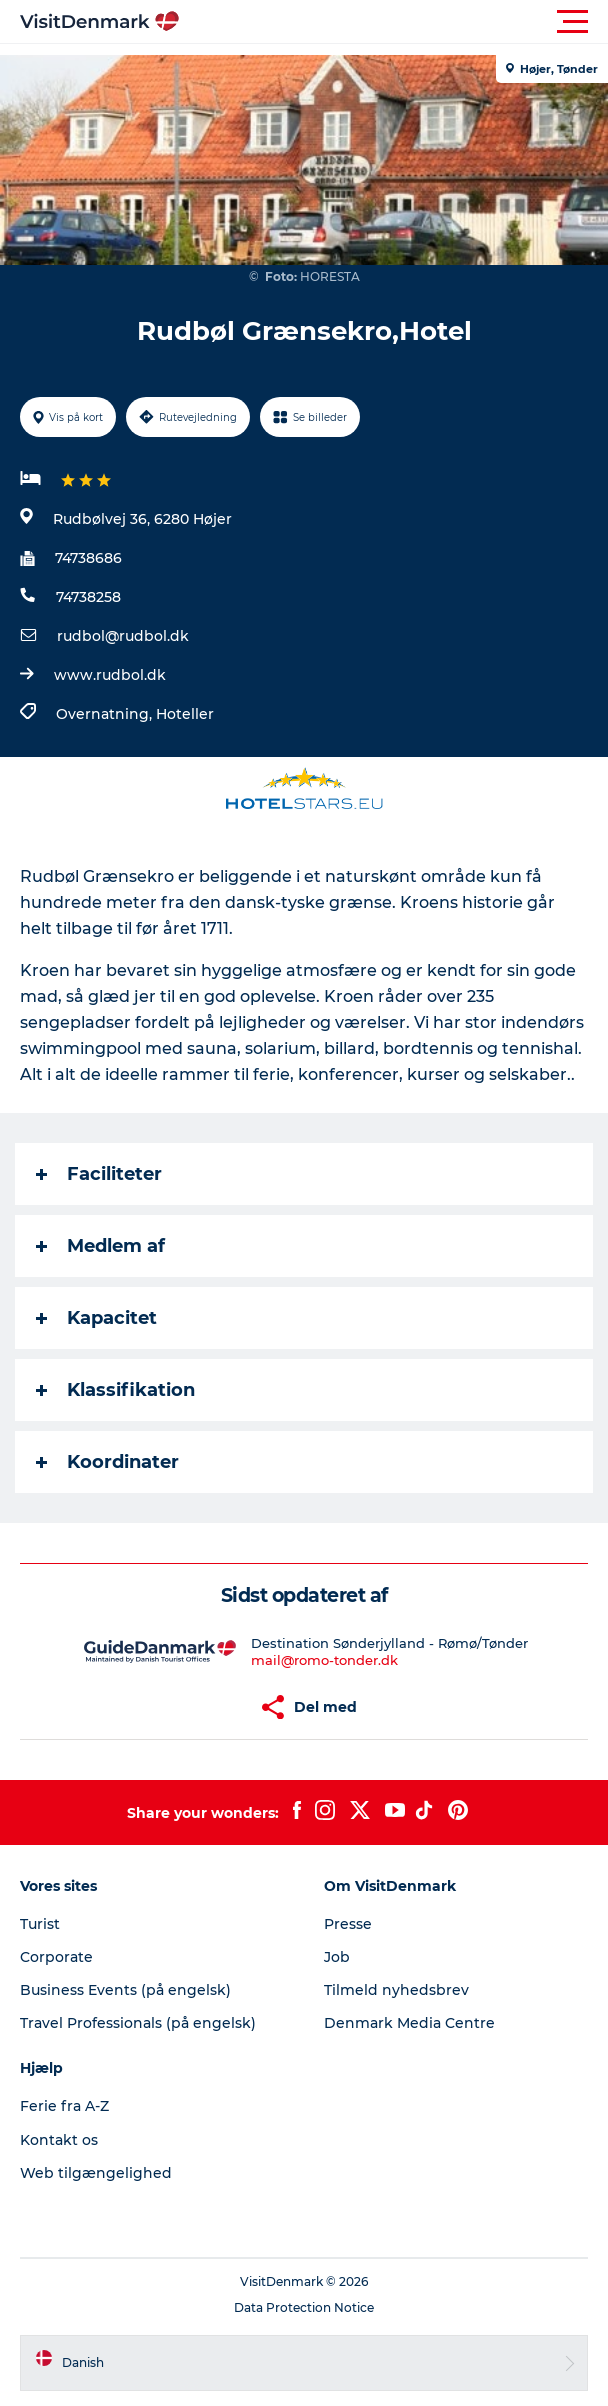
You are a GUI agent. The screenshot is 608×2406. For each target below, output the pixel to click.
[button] (394, 22)
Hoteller (185, 714)
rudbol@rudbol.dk (123, 636)
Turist (40, 1924)
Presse (348, 1924)
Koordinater (107, 1462)
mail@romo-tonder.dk (324, 1660)
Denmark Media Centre (409, 2023)
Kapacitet (96, 1318)
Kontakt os (59, 2140)
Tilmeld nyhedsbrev (396, 1990)
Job (337, 1957)
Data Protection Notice (304, 2307)
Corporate (56, 1957)
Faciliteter (99, 1174)
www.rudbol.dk (110, 675)
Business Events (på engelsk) (125, 1990)
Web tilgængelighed (96, 2173)
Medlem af (100, 1246)
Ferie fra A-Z (64, 2106)
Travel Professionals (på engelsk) (138, 2023)
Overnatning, (106, 714)
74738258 (88, 597)
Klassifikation (115, 1390)
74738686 (88, 558)
